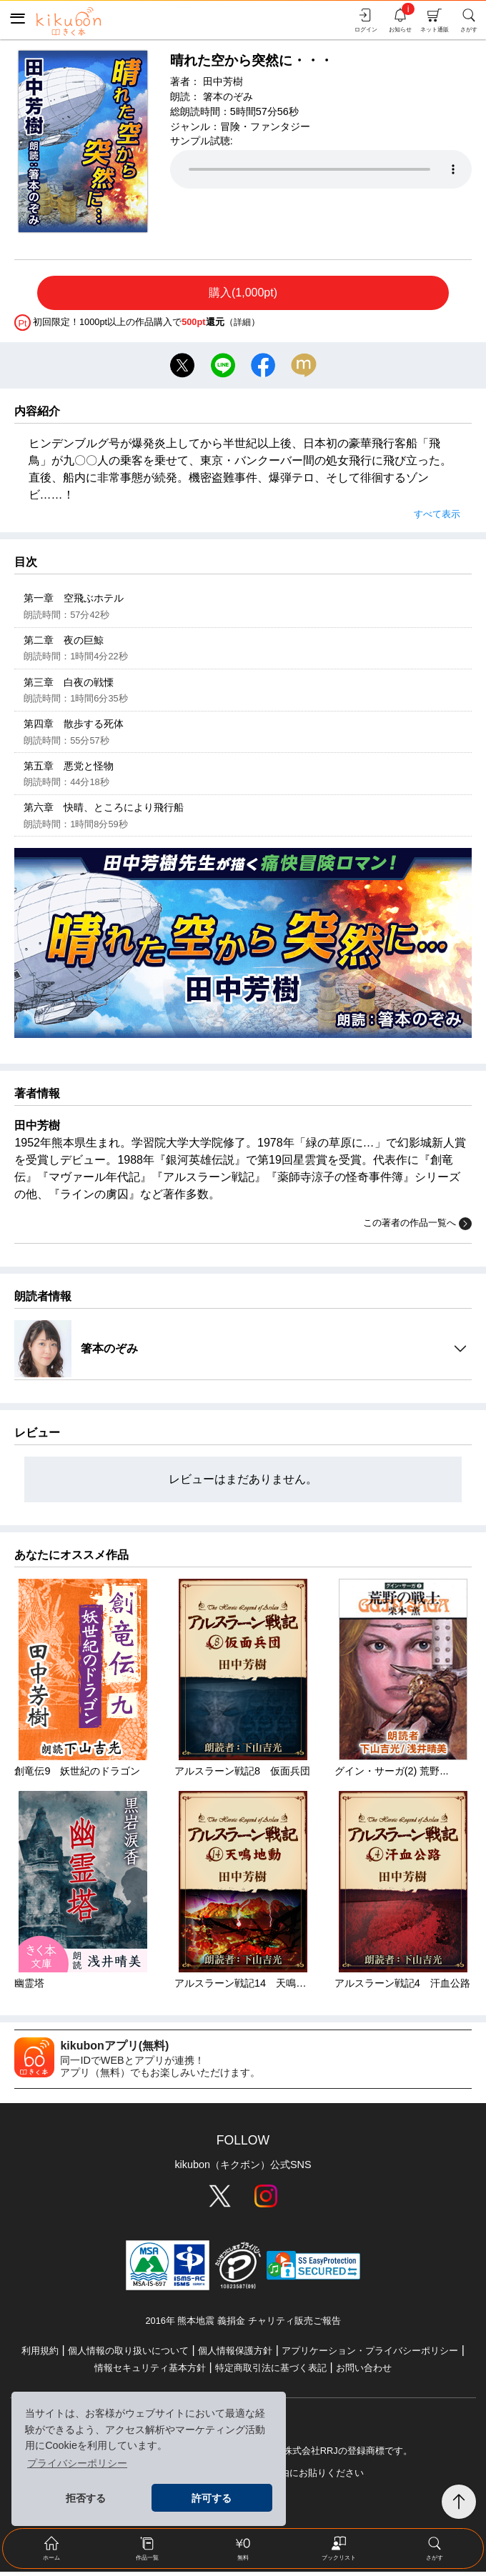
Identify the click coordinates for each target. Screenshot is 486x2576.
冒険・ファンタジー (265, 126)
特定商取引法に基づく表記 (271, 2372)
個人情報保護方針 (235, 2355)
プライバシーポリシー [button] (77, 2463)
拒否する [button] (86, 2498)
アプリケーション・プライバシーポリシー (370, 2355)
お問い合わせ (364, 2372)
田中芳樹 (223, 81)
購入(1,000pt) (243, 292)
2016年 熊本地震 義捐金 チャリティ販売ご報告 (242, 2325)
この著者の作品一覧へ (417, 1228)
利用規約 (40, 2355)
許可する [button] (212, 2498)
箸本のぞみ (228, 96)
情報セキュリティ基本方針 (150, 2372)
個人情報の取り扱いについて (128, 2355)
